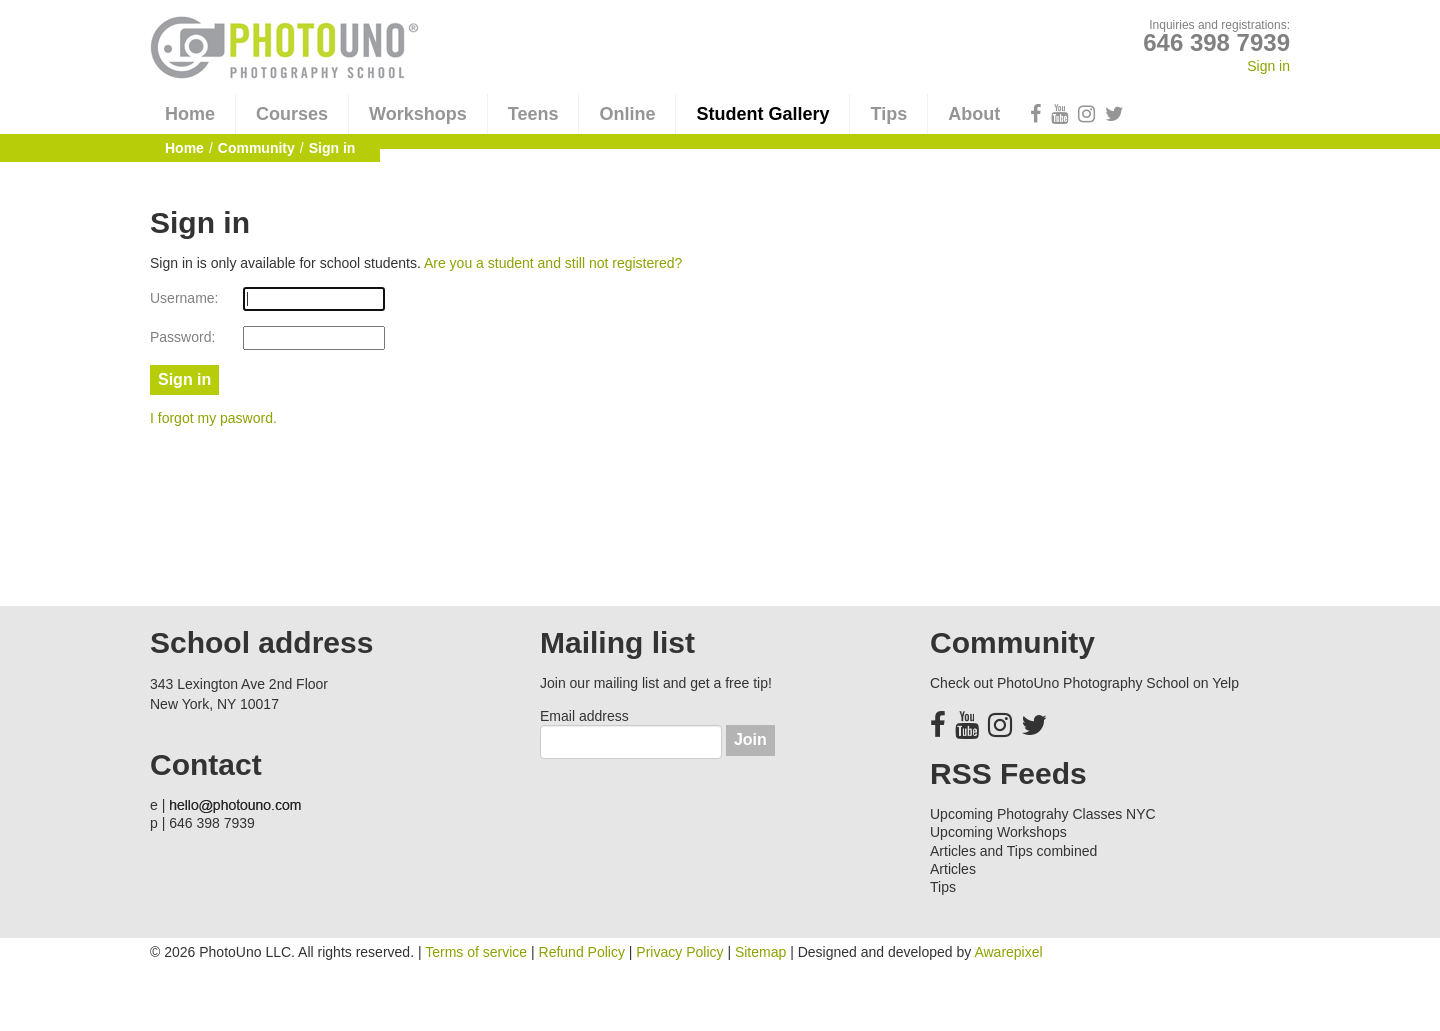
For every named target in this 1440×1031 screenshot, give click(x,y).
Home (190, 114)
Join (750, 739)
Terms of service (476, 952)
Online (627, 114)
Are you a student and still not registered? (553, 263)
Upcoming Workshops (998, 832)
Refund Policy (582, 952)
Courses (292, 114)
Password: (182, 337)
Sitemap (760, 952)
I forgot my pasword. (213, 418)
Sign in (1268, 66)
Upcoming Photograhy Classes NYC (1043, 814)
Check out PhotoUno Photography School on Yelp (1084, 683)
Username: (184, 298)
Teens (533, 114)
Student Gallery (762, 114)
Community (256, 148)
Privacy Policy (679, 952)
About (974, 114)
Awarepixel (1008, 952)
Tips (888, 114)
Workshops (418, 114)
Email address (584, 716)
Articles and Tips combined (1013, 851)
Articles (953, 869)
